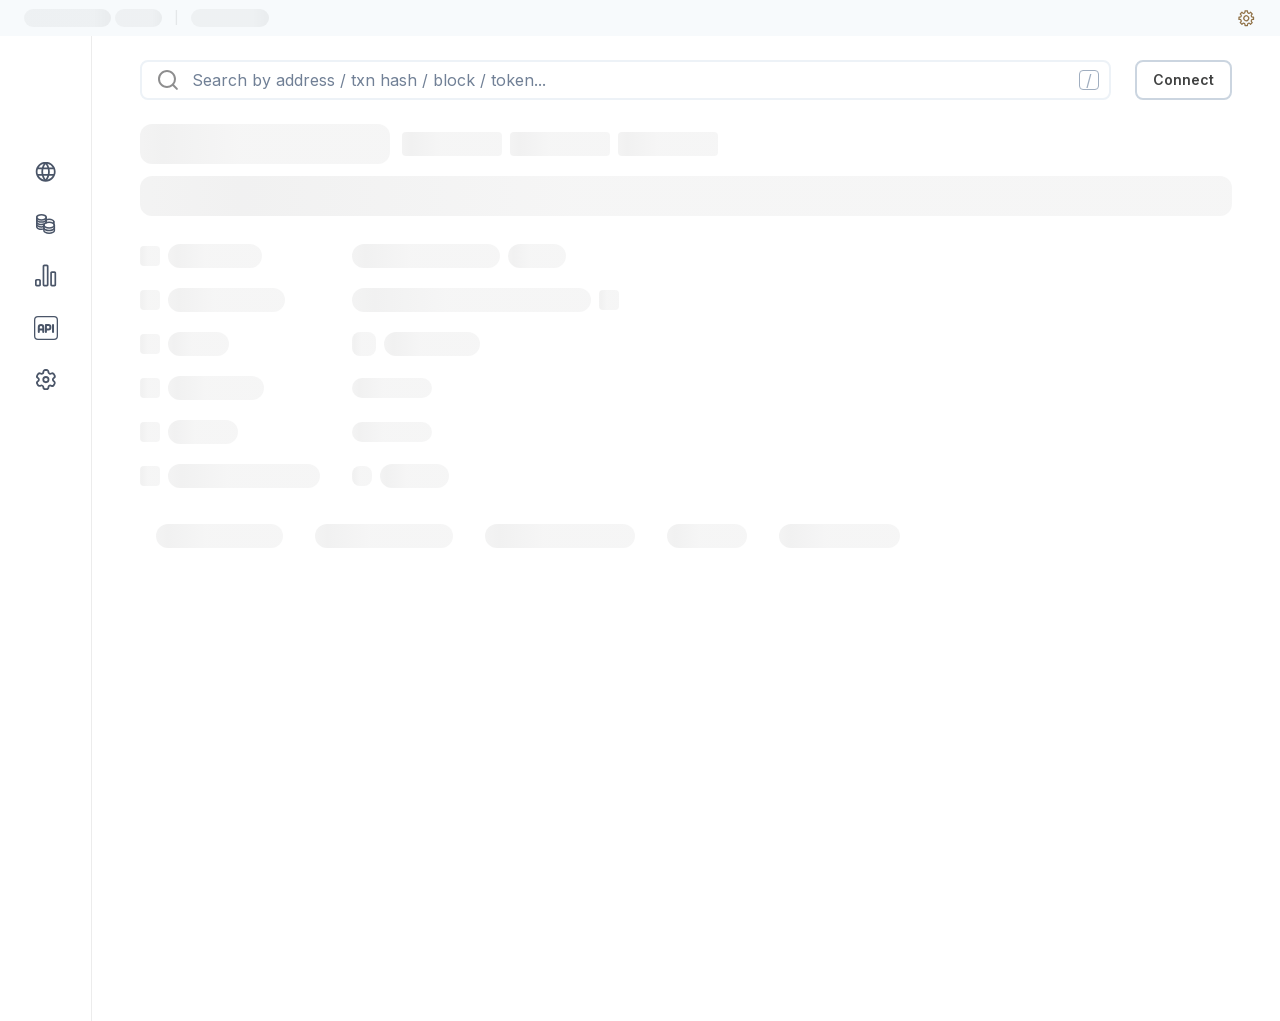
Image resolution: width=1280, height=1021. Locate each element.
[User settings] (1246, 18)
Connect (1183, 79)
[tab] (219, 536)
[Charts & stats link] (46, 276)
